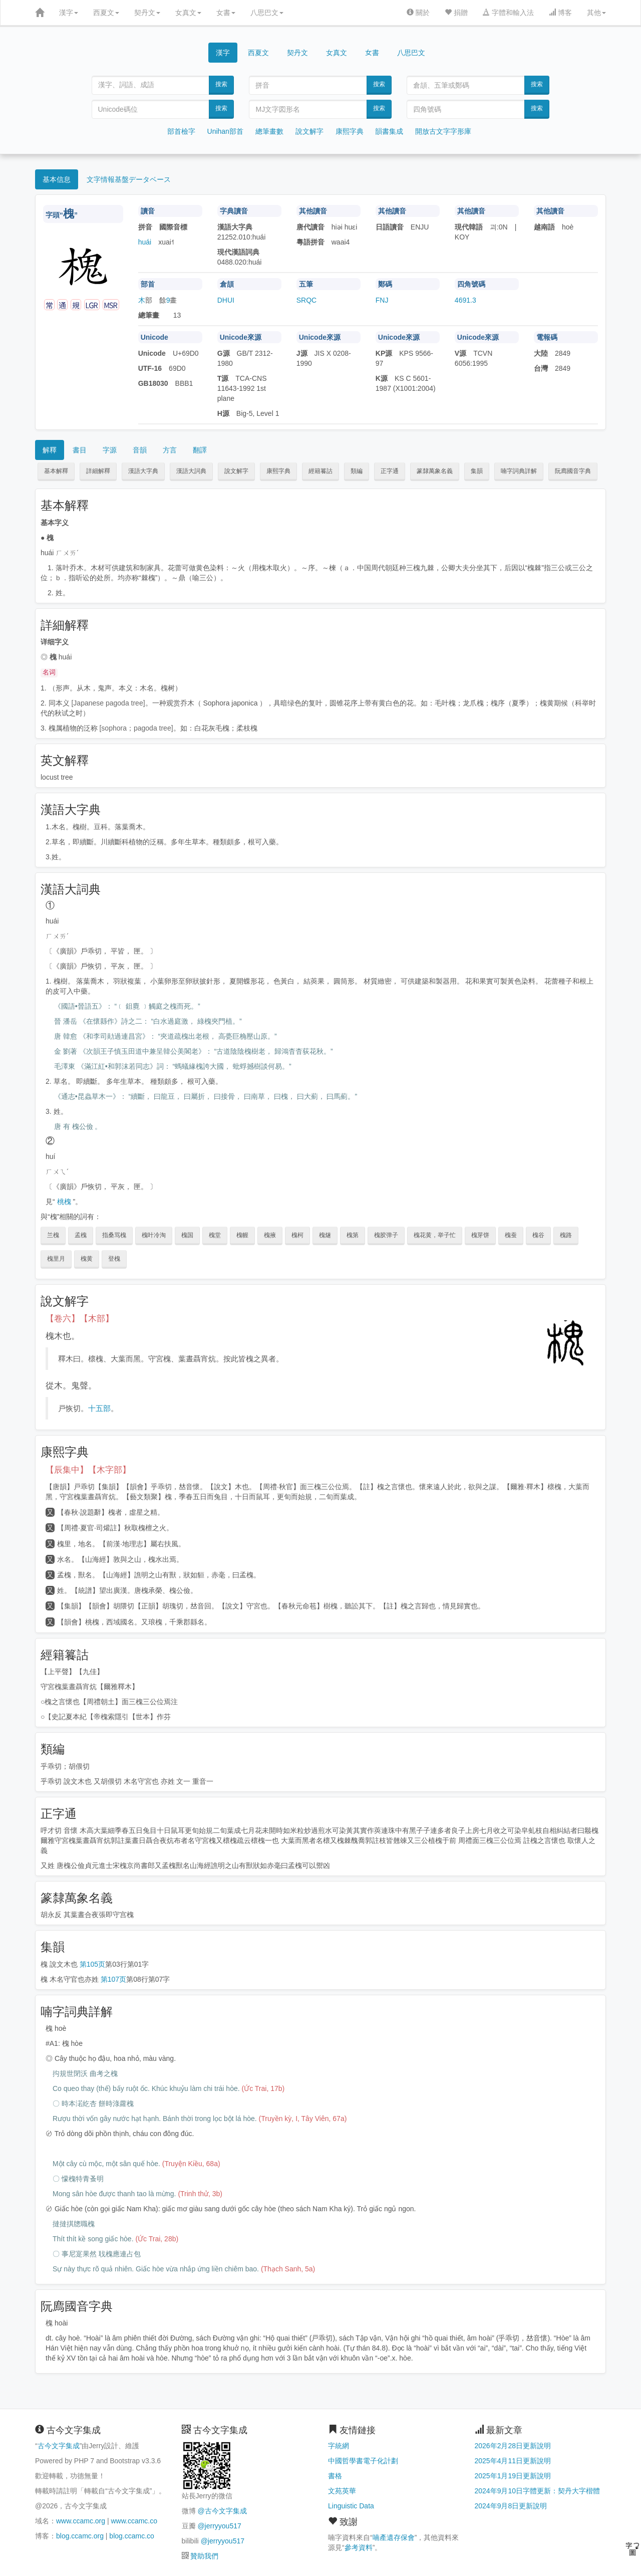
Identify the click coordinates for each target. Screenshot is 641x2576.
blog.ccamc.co (131, 2536)
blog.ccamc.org (80, 2536)
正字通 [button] (390, 471)
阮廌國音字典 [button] (573, 471)
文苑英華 (342, 2491)
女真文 (188, 13)
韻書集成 (389, 131)
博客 (560, 13)
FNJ (382, 300)
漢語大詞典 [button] (191, 471)
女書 (225, 13)
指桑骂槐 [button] (114, 1235)
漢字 (68, 13)
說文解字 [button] (236, 471)
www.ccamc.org (80, 2521)
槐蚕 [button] (511, 1235)
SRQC (306, 300)
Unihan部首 (225, 131)
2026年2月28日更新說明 (513, 2446)
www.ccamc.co (134, 2521)
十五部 (99, 1408)
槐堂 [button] (215, 1235)
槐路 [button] (566, 1235)
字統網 (338, 2446)
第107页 (113, 1979)
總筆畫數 (269, 131)
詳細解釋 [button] (98, 471)
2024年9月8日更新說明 (511, 2506)
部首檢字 (181, 131)
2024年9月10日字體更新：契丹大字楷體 (537, 2491)
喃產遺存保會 (394, 2537)
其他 (596, 13)
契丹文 (147, 13)
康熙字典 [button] (278, 471)
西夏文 (106, 13)
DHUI (225, 300)
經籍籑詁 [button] (320, 471)
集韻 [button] (477, 471)
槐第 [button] (353, 1235)
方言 (170, 450)
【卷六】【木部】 (80, 1318)
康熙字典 (350, 131)
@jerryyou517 (219, 2526)
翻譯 (200, 450)
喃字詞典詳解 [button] (519, 471)
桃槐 (64, 1202)
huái (144, 242)
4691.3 (465, 300)
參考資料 (359, 2547)
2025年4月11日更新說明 (513, 2461)
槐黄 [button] (87, 1258)
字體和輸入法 (508, 13)
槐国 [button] (187, 1235)
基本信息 (57, 179)
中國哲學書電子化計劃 (363, 2461)
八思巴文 (266, 13)
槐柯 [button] (297, 1235)
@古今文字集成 (221, 2511)
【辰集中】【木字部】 (88, 1470)
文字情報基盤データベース (129, 179)
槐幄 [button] (242, 1235)
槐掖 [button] (270, 1235)
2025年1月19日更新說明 (513, 2476)
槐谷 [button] (538, 1235)
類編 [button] (357, 471)
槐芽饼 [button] (480, 1235)
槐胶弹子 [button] (386, 1235)
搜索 (221, 84)
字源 (110, 450)
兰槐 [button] (53, 1235)
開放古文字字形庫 (443, 131)
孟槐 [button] (81, 1235)
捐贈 (456, 13)
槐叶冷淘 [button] (154, 1235)
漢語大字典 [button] (143, 471)
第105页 (92, 1964)
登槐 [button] (114, 1258)
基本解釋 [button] (56, 471)
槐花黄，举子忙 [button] (435, 1235)
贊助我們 (204, 2556)
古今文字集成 (59, 2446)
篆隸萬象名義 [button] (435, 471)
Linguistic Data (351, 2506)
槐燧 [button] (325, 1235)
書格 (335, 2476)
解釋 (50, 450)
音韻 (140, 450)
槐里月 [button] (56, 1258)
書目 (80, 450)
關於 (418, 13)
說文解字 (309, 131)
